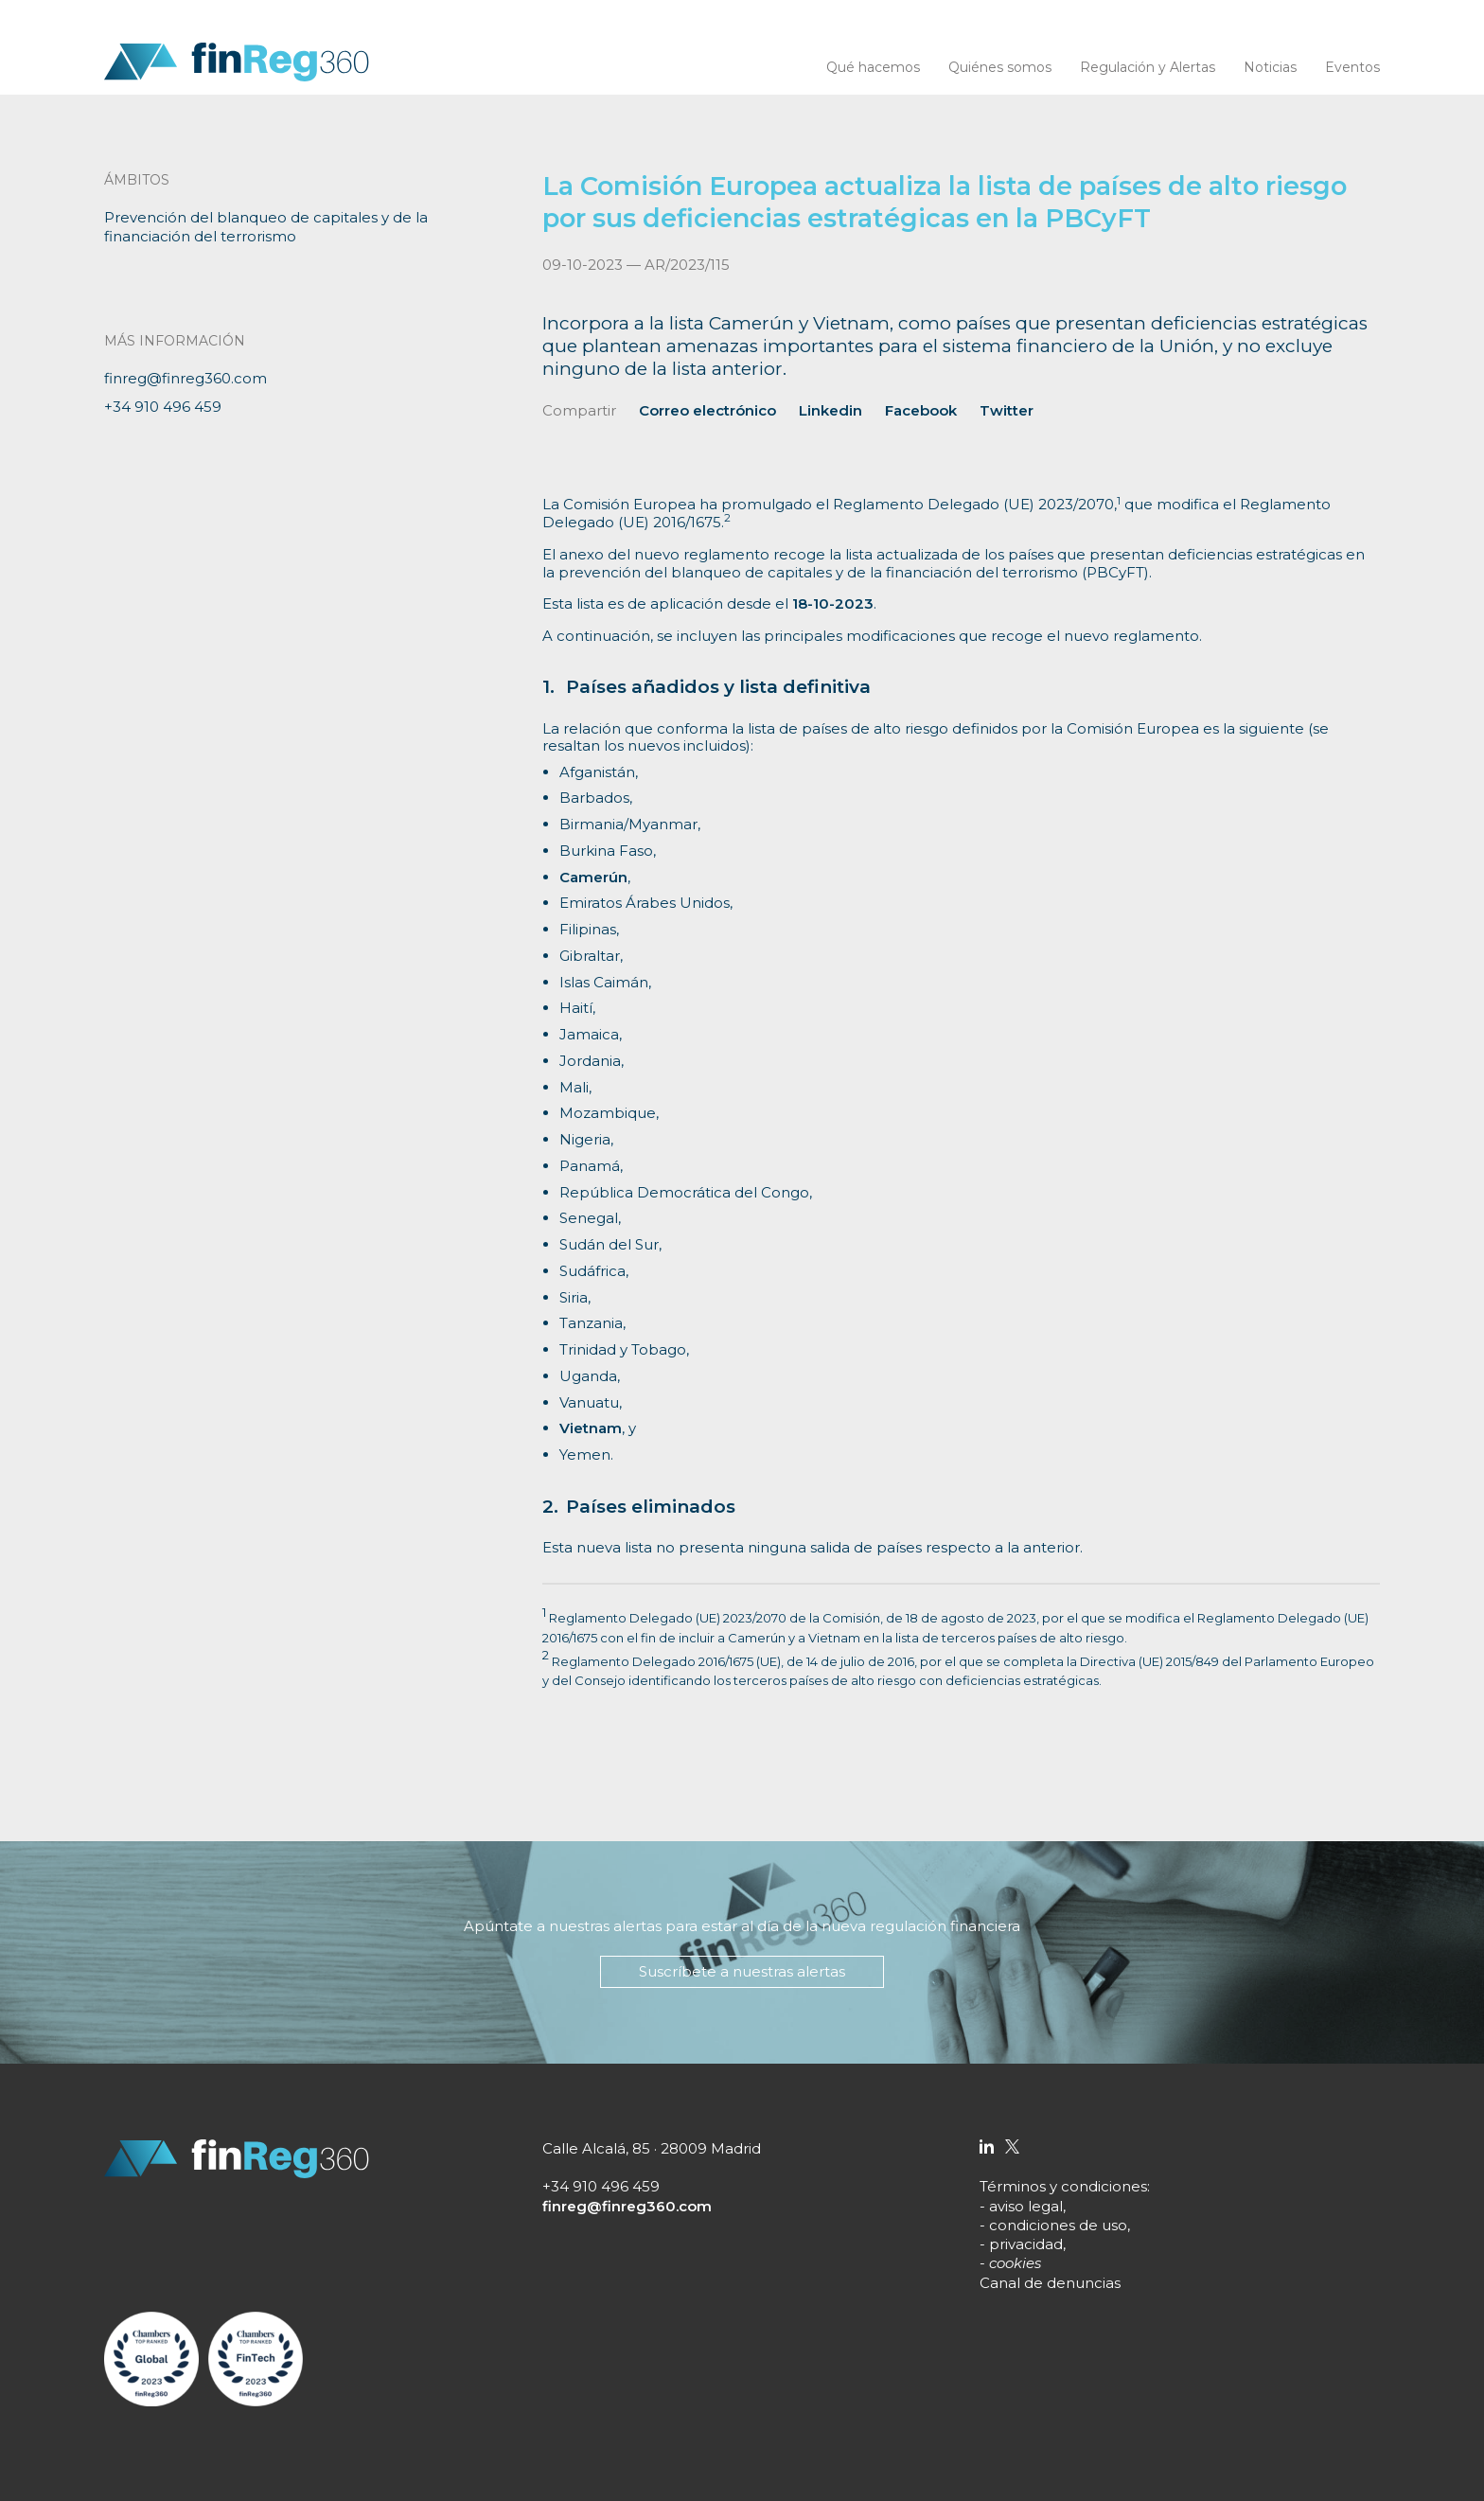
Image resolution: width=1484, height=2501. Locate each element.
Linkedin (830, 410)
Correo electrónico (707, 410)
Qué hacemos (873, 67)
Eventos (1352, 67)
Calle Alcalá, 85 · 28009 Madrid (651, 2148)
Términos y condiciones (1063, 2186)
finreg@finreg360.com (185, 378)
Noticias (1270, 67)
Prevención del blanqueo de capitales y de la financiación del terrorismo (266, 226)
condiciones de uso (1058, 2225)
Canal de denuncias (1050, 2283)
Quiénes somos (999, 67)
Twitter (1007, 410)
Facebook (921, 410)
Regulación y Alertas (1147, 67)
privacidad (1026, 2244)
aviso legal (1026, 2206)
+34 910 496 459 (162, 407)
